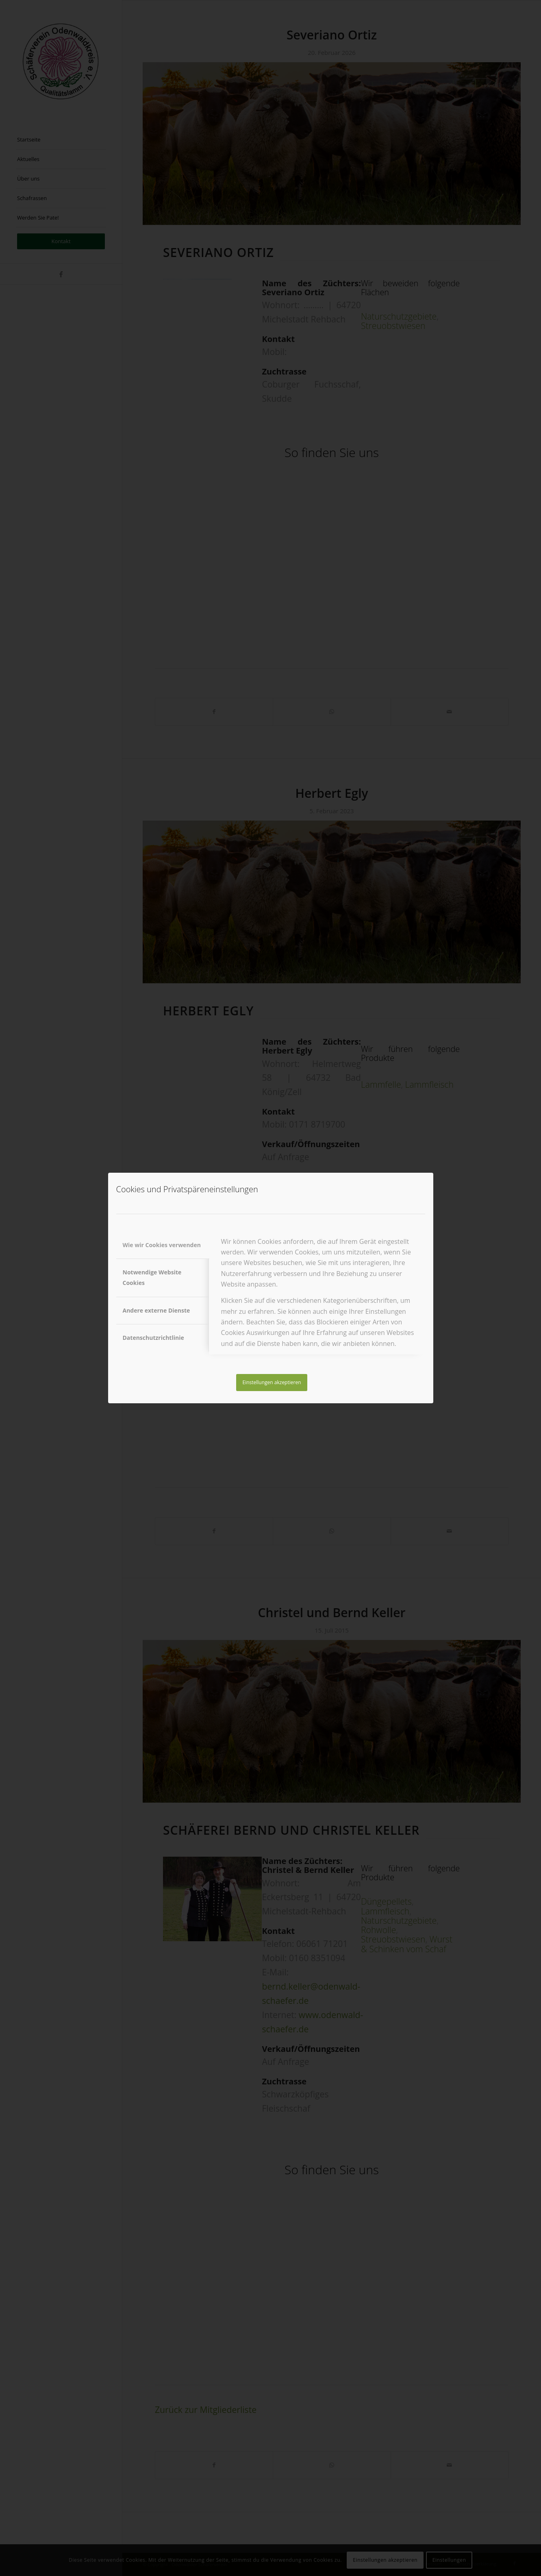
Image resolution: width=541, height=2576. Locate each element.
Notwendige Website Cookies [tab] (152, 1277)
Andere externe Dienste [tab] (156, 1310)
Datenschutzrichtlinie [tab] (153, 1337)
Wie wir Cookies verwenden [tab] (162, 1245)
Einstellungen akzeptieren (271, 1382)
